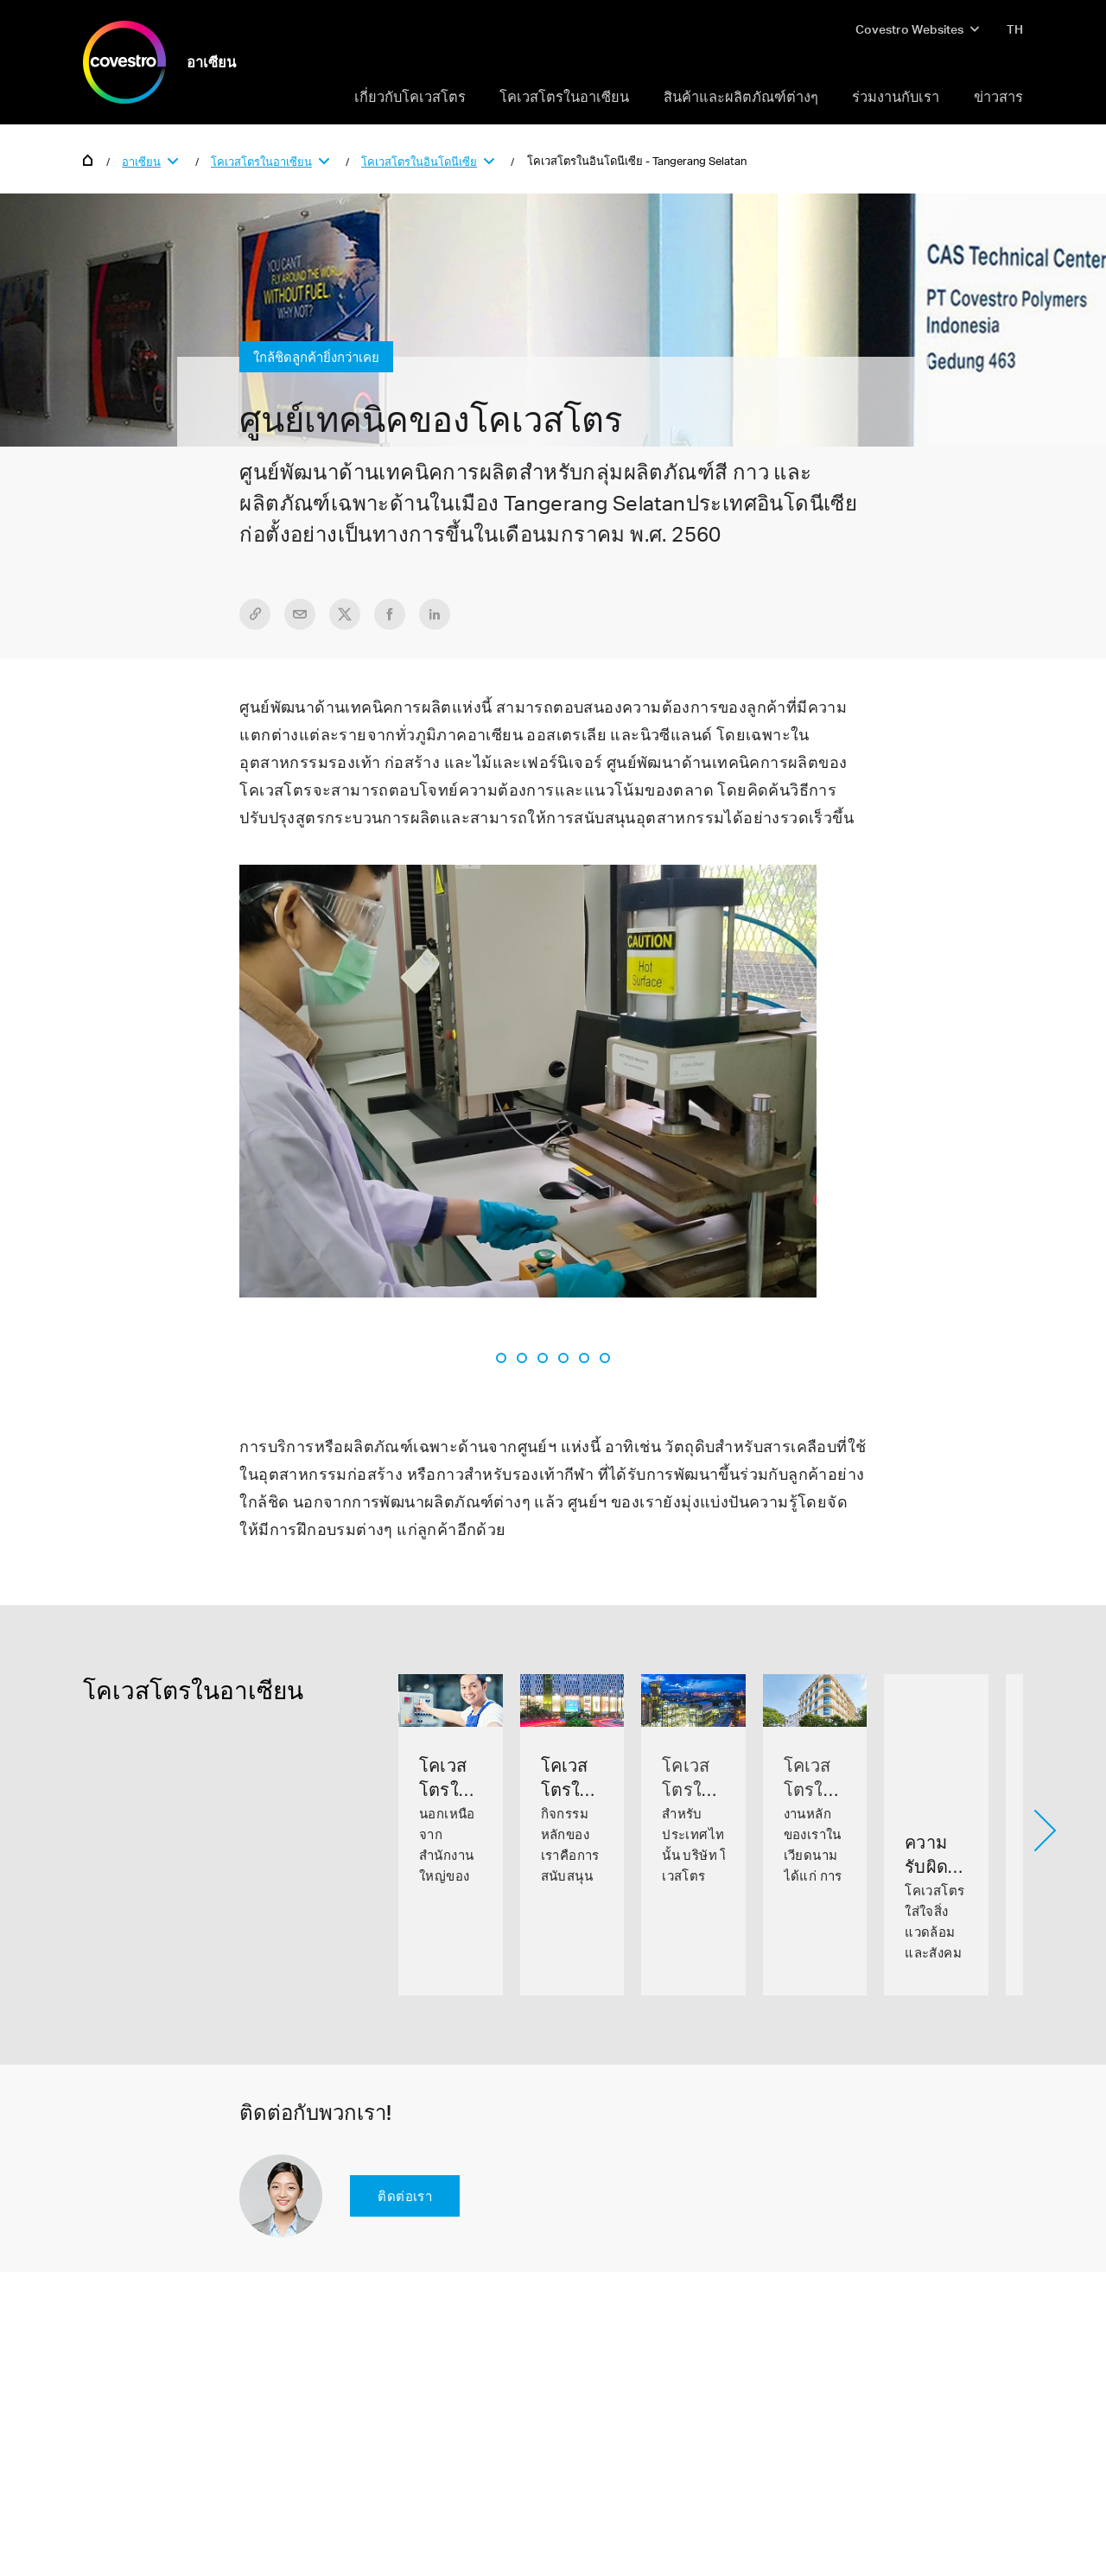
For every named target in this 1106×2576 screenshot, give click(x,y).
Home (88, 159)
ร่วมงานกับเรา (895, 96)
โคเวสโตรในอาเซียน (564, 96)
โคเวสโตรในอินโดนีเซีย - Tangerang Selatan (637, 160)
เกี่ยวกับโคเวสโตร (410, 96)
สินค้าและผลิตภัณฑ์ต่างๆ (741, 96)
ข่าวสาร (998, 96)
